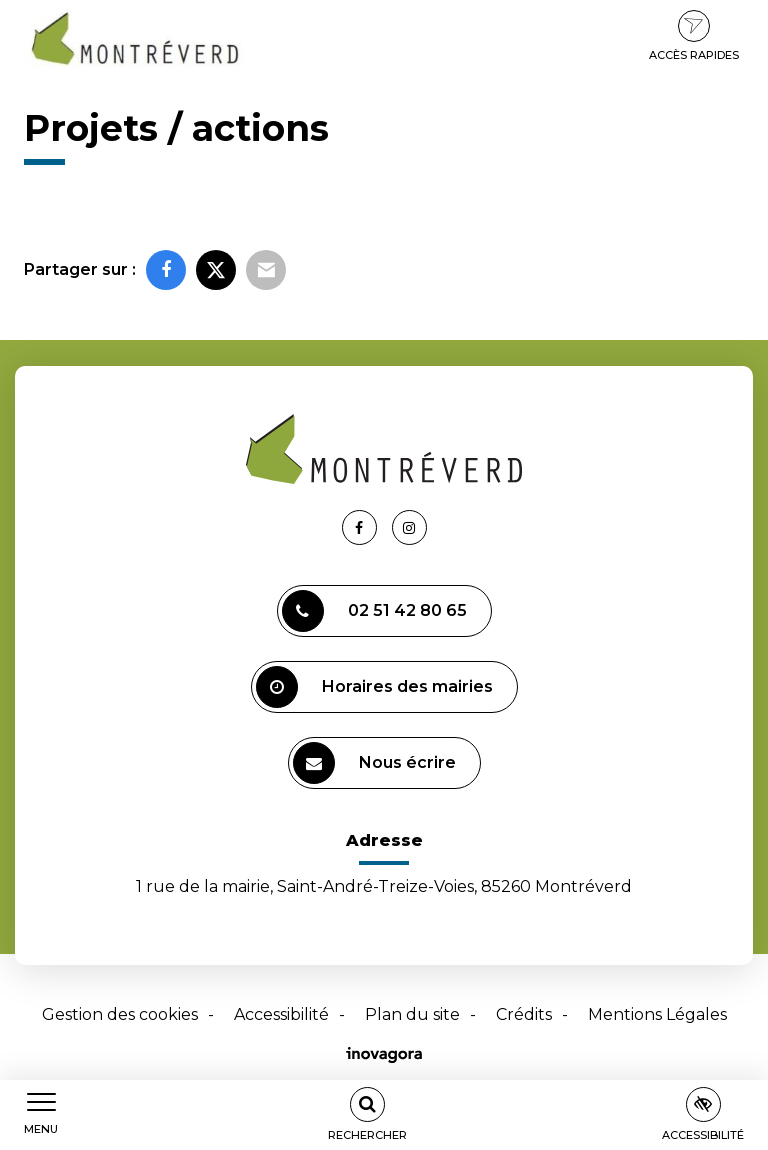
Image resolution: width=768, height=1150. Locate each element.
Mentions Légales (657, 1014)
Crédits (524, 1014)
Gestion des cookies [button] (120, 1014)
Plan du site (412, 1014)
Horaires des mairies (374, 687)
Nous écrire (374, 763)
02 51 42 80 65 (374, 611)
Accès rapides (694, 36)
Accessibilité (281, 1014)
